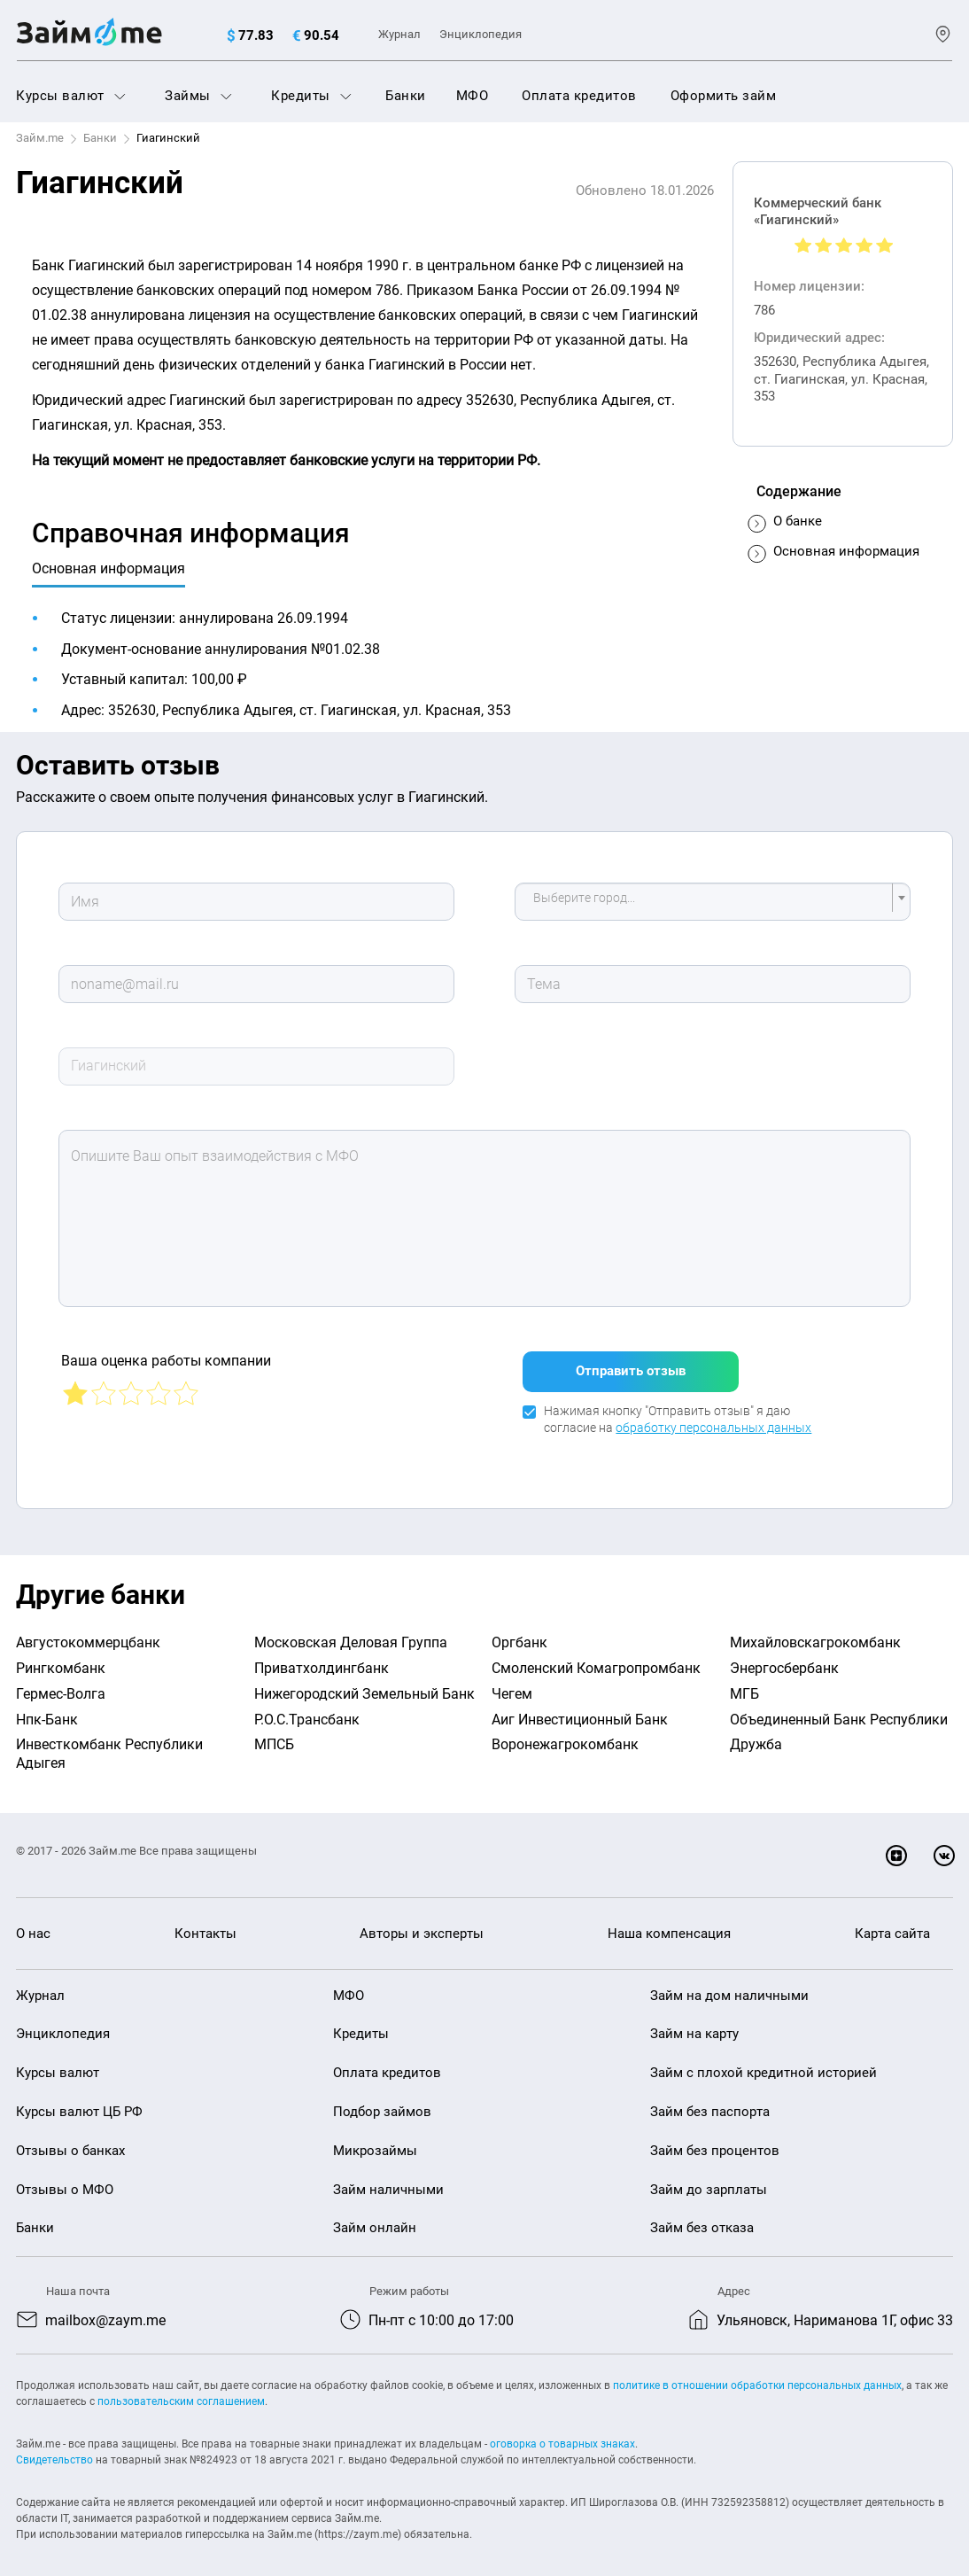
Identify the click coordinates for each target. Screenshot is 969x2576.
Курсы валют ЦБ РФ (79, 2101)
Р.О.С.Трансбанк (307, 1708)
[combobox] (713, 902)
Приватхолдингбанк (321, 1657)
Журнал (399, 34)
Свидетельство (54, 2449)
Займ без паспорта (710, 2101)
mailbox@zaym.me (105, 2309)
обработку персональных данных (713, 1418)
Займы (198, 96)
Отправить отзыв (631, 1361)
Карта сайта (892, 1923)
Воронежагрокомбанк (565, 1733)
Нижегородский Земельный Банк (364, 1683)
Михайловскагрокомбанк (815, 1631)
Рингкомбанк (60, 1657)
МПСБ (274, 1733)
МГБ (744, 1683)
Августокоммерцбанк (88, 1631)
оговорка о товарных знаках (562, 2433)
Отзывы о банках (70, 2140)
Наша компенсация (669, 1923)
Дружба (756, 1733)
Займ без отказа (702, 2217)
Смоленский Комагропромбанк (596, 1657)
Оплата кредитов (579, 96)
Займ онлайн (374, 2217)
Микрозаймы (375, 2140)
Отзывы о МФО (64, 2179)
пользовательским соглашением (181, 2391)
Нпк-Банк (47, 1708)
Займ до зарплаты (708, 2179)
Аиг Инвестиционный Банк (580, 1708)
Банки (405, 96)
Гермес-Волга (60, 1683)
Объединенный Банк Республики (839, 1708)
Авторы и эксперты (422, 1923)
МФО (472, 96)
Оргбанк (519, 1631)
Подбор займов (382, 2101)
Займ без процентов (714, 2140)
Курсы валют (71, 96)
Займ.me (40, 137)
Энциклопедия (480, 34)
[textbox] (707, 901)
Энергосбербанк (784, 1657)
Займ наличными (388, 2179)
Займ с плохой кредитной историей (763, 2062)
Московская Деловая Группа (350, 1631)
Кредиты (311, 96)
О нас (33, 1923)
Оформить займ (724, 96)
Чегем (512, 1683)
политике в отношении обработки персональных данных (757, 2375)
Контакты (205, 1923)
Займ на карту (694, 2023)
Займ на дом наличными (729, 1985)
